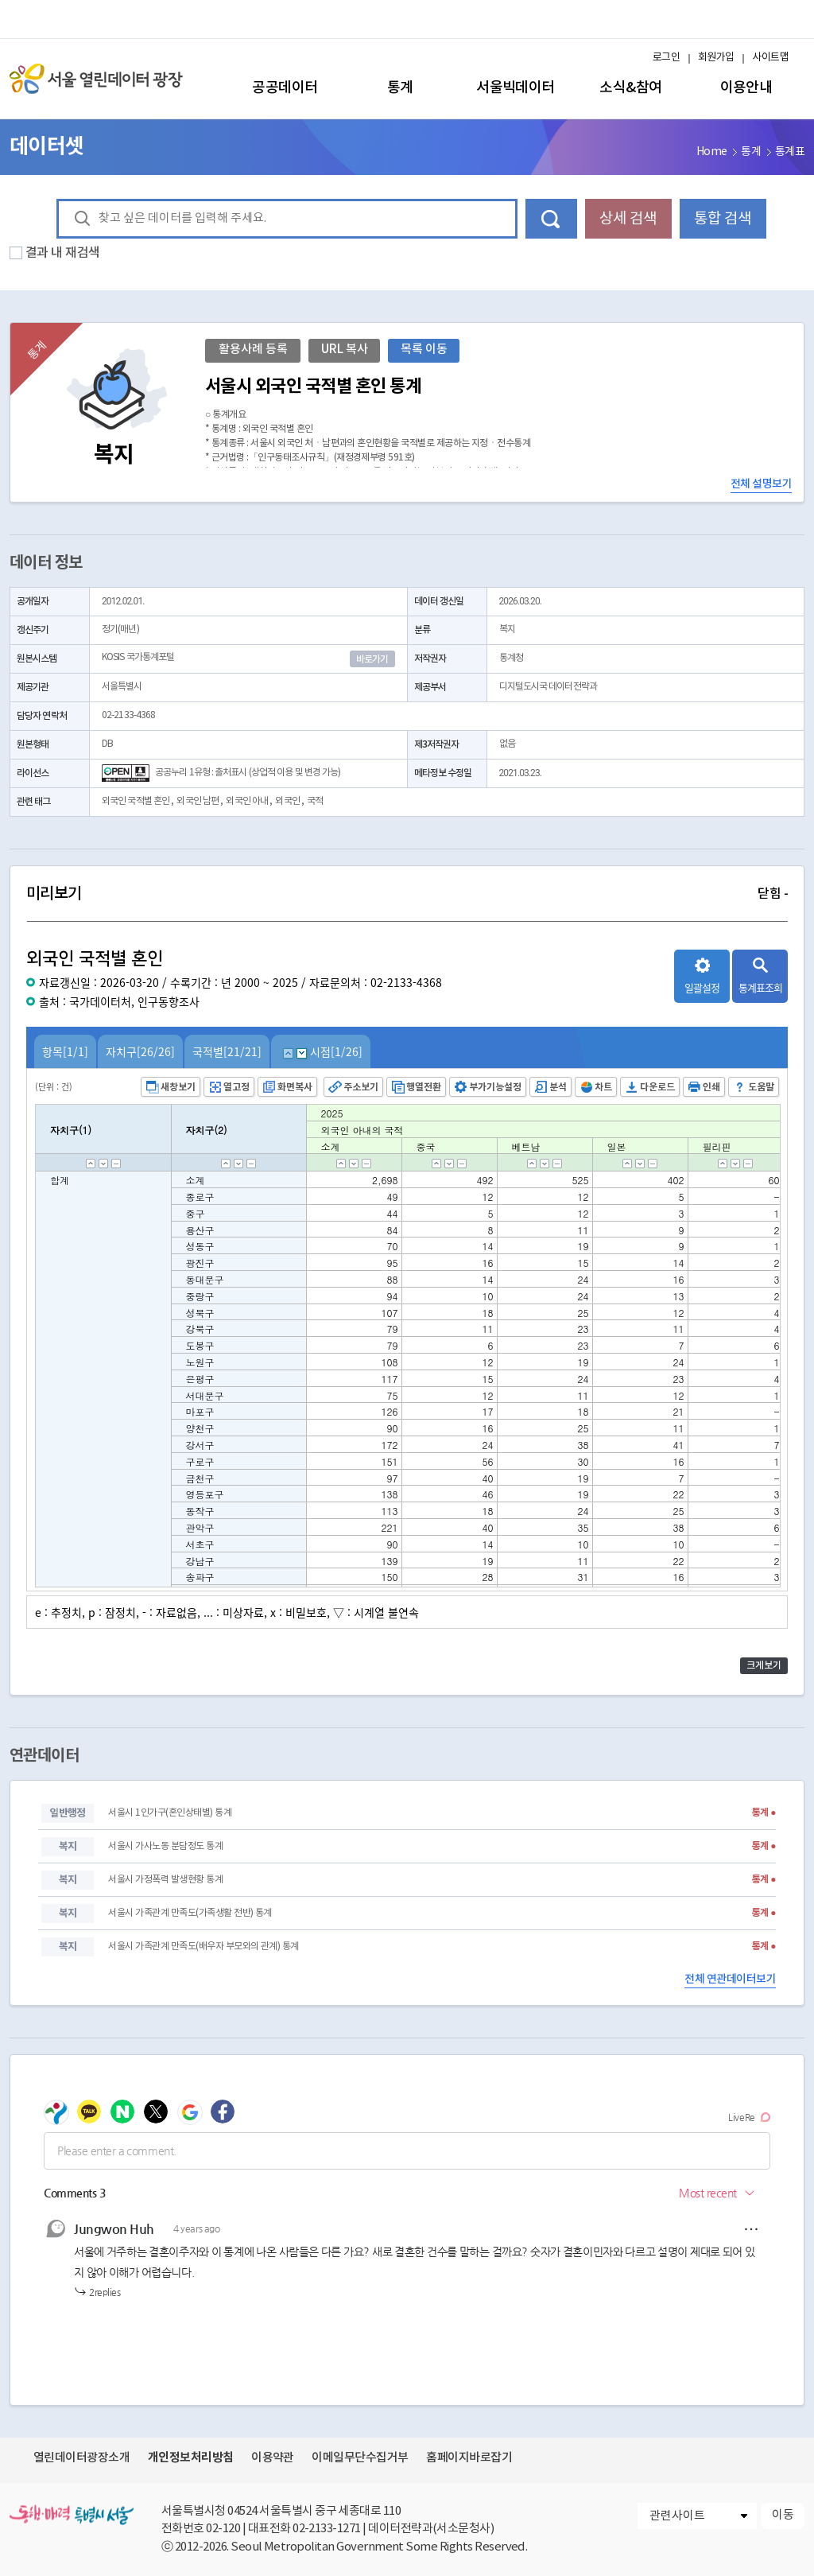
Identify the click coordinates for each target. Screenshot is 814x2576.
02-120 (223, 2528)
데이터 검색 (551, 219)
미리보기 (407, 893)
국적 (315, 801)
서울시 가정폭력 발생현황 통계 (165, 1880)
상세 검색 (628, 218)
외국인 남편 (197, 801)
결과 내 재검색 (62, 253)
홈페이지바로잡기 (469, 2458)
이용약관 (272, 2458)
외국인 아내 (247, 801)
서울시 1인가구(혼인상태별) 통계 (169, 1813)
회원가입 (716, 58)
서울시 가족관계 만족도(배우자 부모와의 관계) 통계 (203, 1946)
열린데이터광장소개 (81, 2458)
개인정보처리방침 (191, 2457)
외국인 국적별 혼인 (135, 801)
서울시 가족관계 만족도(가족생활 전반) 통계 (189, 1913)
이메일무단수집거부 (360, 2458)
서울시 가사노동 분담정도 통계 (165, 1846)
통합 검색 (722, 218)
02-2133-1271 (327, 2528)
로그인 (666, 58)
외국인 (287, 801)
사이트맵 (770, 58)
